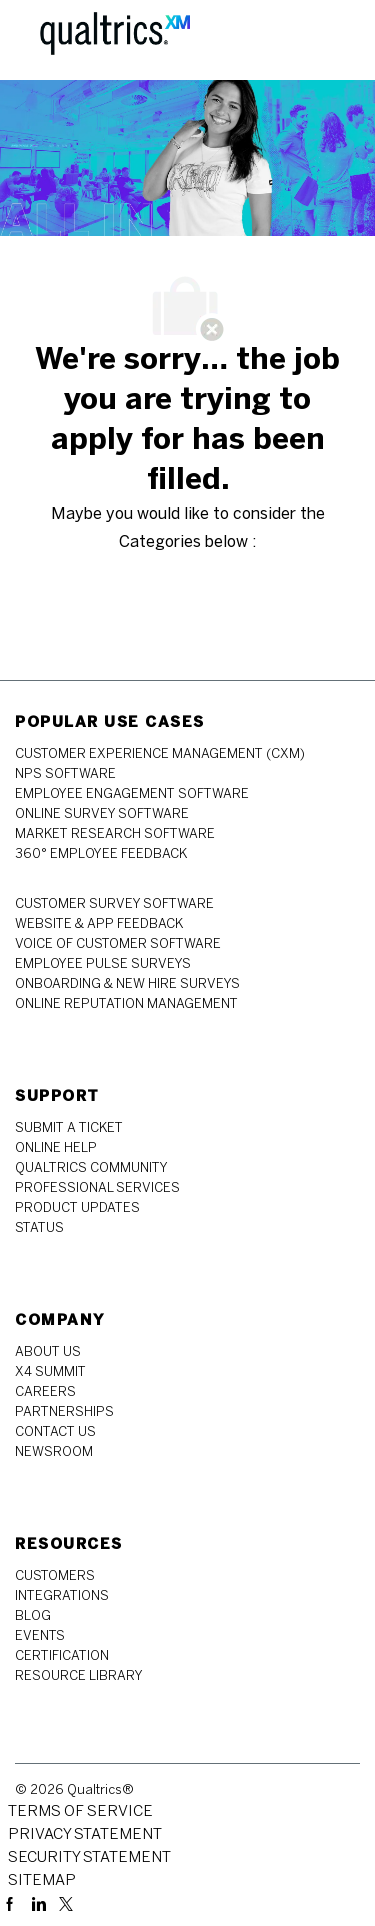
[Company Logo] (115, 39)
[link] (160, 754)
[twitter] (66, 1902)
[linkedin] (42, 1902)
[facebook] (14, 1902)
